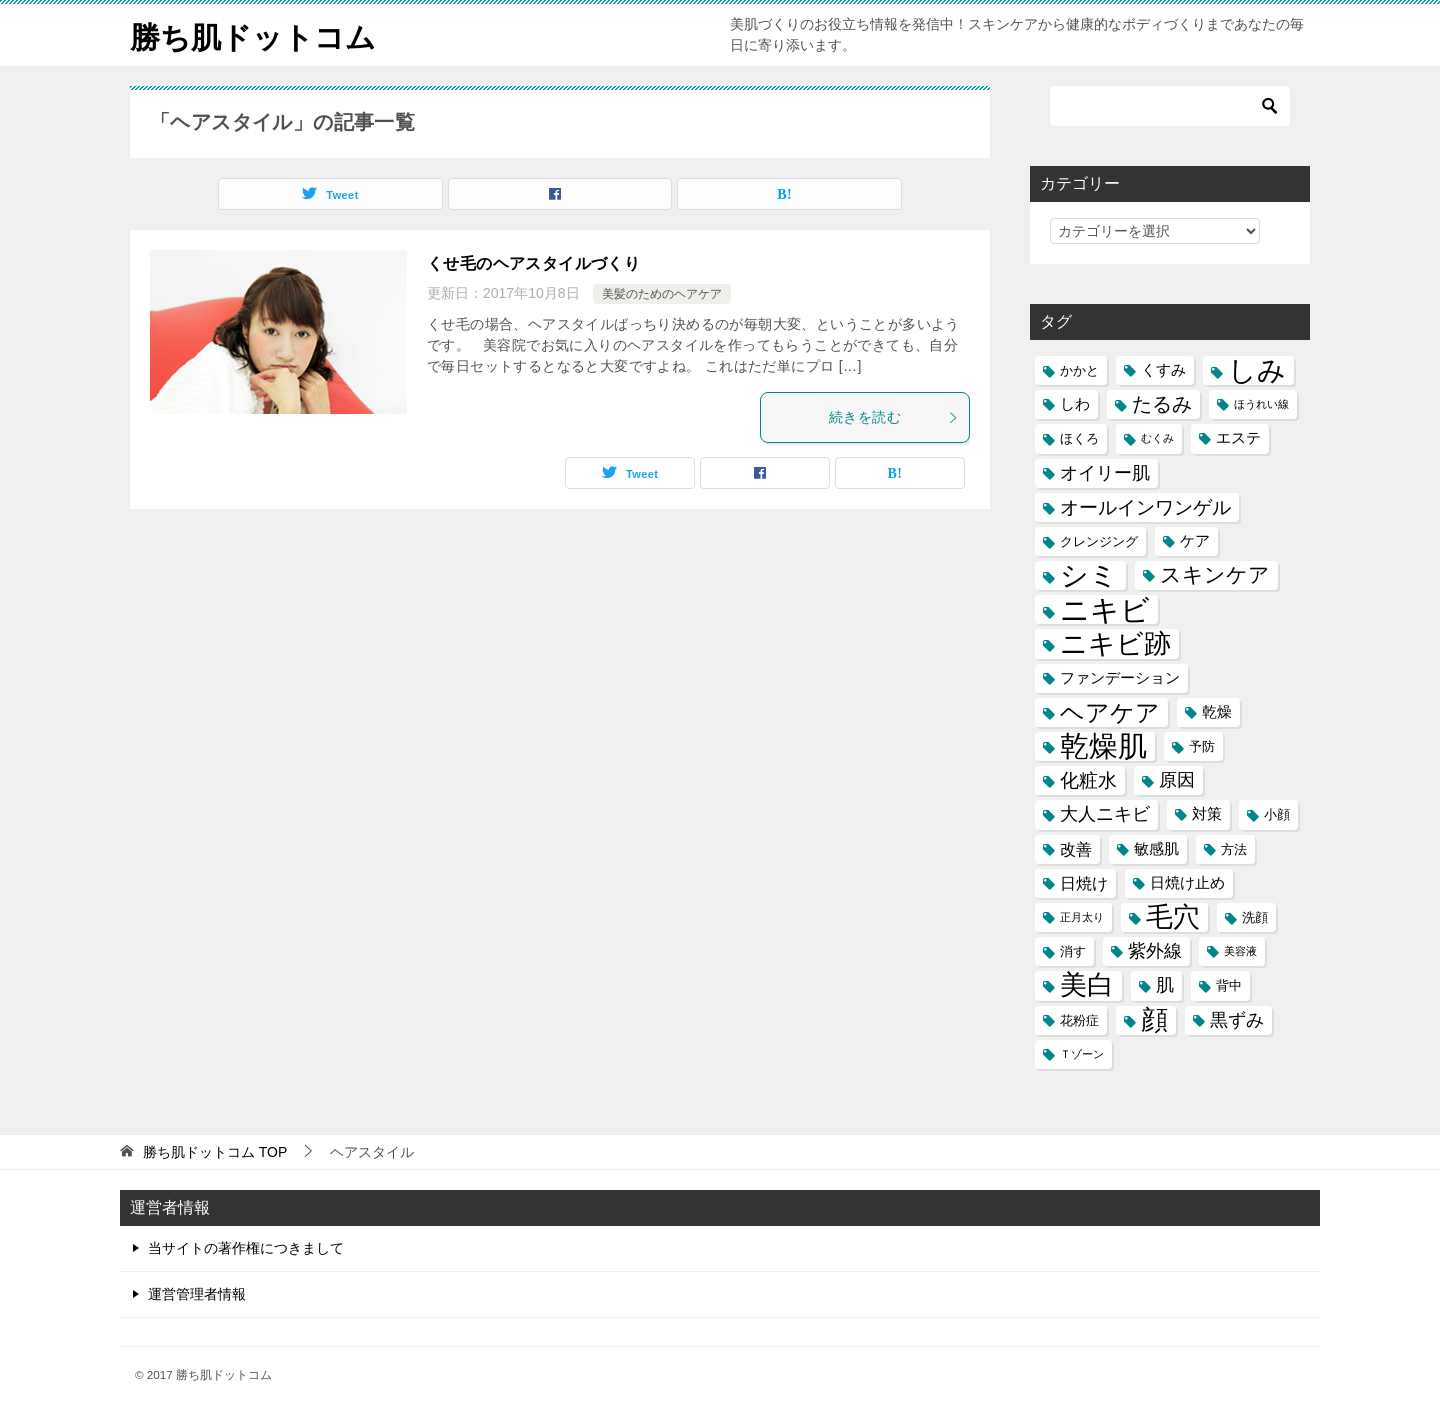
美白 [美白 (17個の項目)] (1087, 985)
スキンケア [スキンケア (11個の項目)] (1215, 575)
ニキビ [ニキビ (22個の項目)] (1105, 609)
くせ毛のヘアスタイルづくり (533, 263)
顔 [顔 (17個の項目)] (1154, 1020)
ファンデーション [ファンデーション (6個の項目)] (1120, 678)
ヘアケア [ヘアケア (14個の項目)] (1110, 712)
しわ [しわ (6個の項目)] (1075, 404)
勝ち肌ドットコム (253, 34)
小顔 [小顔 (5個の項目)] (1277, 814)
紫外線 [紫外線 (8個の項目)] (1155, 951)
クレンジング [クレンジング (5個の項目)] (1099, 541)
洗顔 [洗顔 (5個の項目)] (1255, 917)
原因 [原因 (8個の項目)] (1177, 780)
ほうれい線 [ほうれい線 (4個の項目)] (1261, 404)
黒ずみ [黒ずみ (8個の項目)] (1237, 1020)
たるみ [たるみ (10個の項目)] (1162, 404)
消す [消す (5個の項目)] (1073, 951)
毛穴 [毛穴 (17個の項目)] (1173, 917)
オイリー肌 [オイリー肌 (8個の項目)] (1105, 473)
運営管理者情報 (197, 1294)
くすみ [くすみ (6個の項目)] (1163, 370)
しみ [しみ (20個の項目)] (1257, 370)
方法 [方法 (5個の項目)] (1234, 849)
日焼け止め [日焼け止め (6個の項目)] (1187, 883)
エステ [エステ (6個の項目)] (1238, 438)
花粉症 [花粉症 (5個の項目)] (1079, 1020)
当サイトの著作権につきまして (246, 1248)
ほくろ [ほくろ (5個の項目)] (1079, 438)
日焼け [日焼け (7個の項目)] (1084, 883)
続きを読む (894, 417)
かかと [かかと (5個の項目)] (1079, 370)
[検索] (1170, 106)
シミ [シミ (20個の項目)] (1089, 575)
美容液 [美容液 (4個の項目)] (1240, 951)
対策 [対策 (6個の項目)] (1207, 814)
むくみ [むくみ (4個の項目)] (1157, 438)
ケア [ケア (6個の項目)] (1195, 541)
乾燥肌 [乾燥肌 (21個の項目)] (1103, 746)
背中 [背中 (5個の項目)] (1229, 985)
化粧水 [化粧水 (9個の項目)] (1088, 780)
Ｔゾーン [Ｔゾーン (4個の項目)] (1082, 1054)
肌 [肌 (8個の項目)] (1165, 985)
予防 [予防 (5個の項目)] (1202, 746)
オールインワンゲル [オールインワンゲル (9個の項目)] (1145, 507)
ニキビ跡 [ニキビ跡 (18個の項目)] (1115, 643)
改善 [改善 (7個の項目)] (1076, 849)
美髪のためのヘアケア (662, 294)
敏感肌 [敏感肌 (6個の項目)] (1156, 849)
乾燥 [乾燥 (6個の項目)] (1217, 712)
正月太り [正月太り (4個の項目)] (1082, 917)
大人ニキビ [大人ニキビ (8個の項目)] (1105, 814)
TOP (215, 1152)
